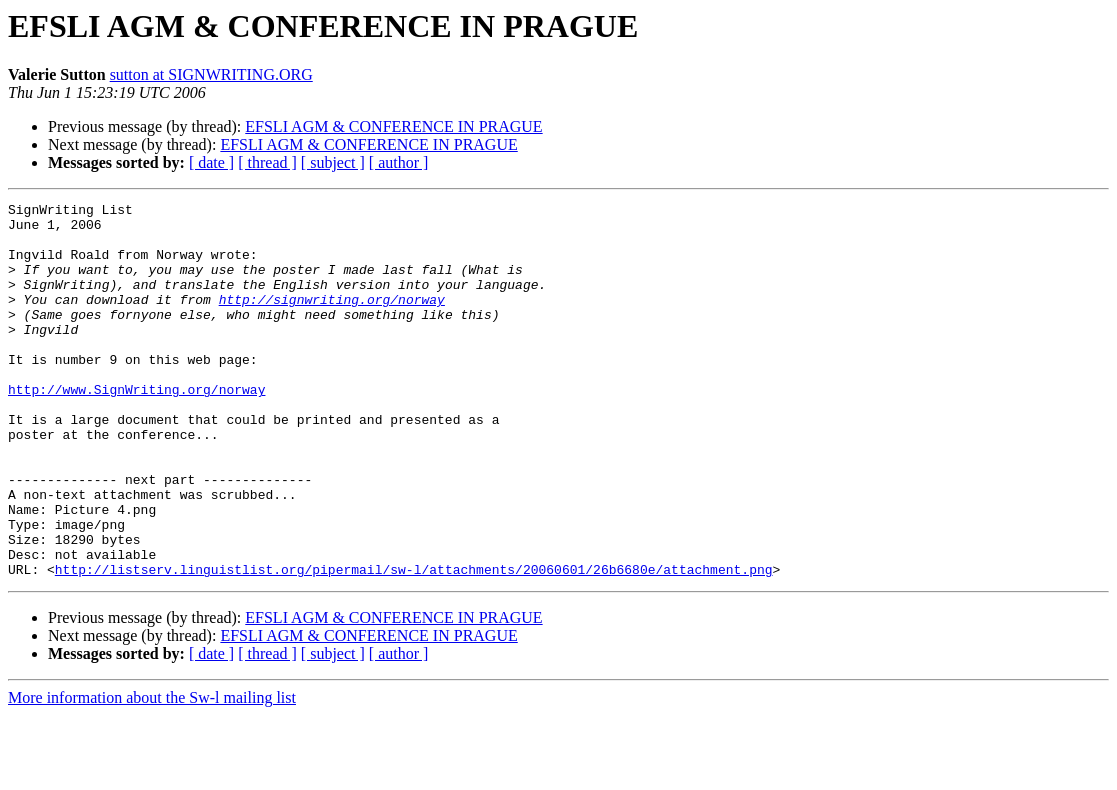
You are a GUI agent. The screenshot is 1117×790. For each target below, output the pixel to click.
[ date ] (211, 162)
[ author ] (399, 162)
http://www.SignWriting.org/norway (136, 428)
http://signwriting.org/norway (332, 320)
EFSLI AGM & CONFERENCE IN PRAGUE (393, 126)
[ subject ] (333, 162)
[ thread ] (267, 162)
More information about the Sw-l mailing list (152, 772)
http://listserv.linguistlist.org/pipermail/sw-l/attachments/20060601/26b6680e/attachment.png (414, 644)
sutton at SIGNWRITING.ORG (211, 74)
